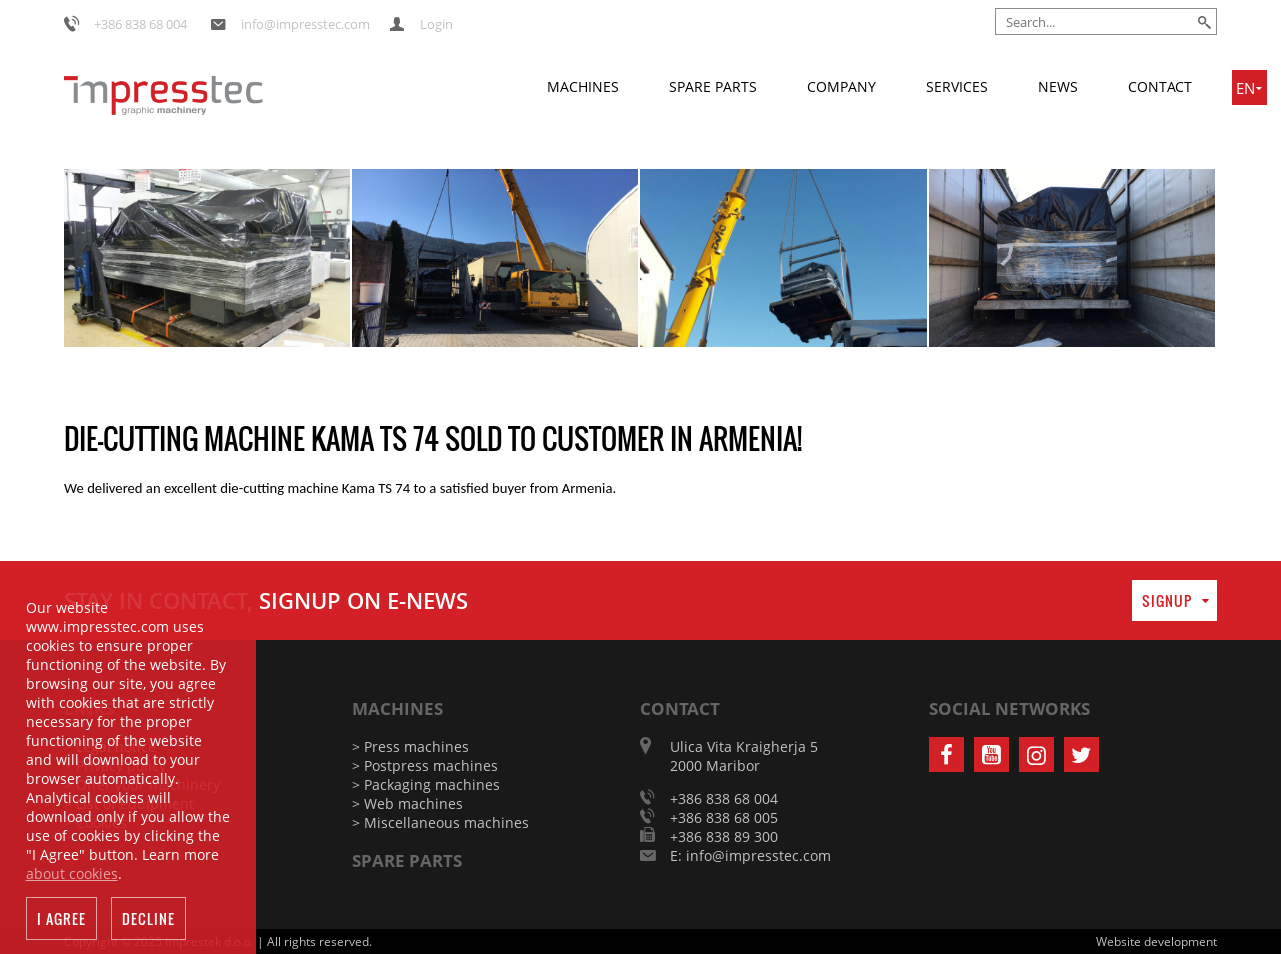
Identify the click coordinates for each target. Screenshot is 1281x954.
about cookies (72, 878)
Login (436, 24)
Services (957, 86)
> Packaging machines (426, 784)
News (1058, 86)
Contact (1160, 86)
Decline (148, 923)
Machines (583, 86)
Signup (1167, 600)
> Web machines (407, 803)
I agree (61, 923)
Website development (1156, 941)
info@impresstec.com (305, 24)
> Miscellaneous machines (440, 822)
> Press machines (410, 746)
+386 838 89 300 (724, 836)
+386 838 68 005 (724, 817)
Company (841, 86)
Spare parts (713, 86)
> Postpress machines (425, 765)
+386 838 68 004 (140, 24)
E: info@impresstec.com (750, 855)
